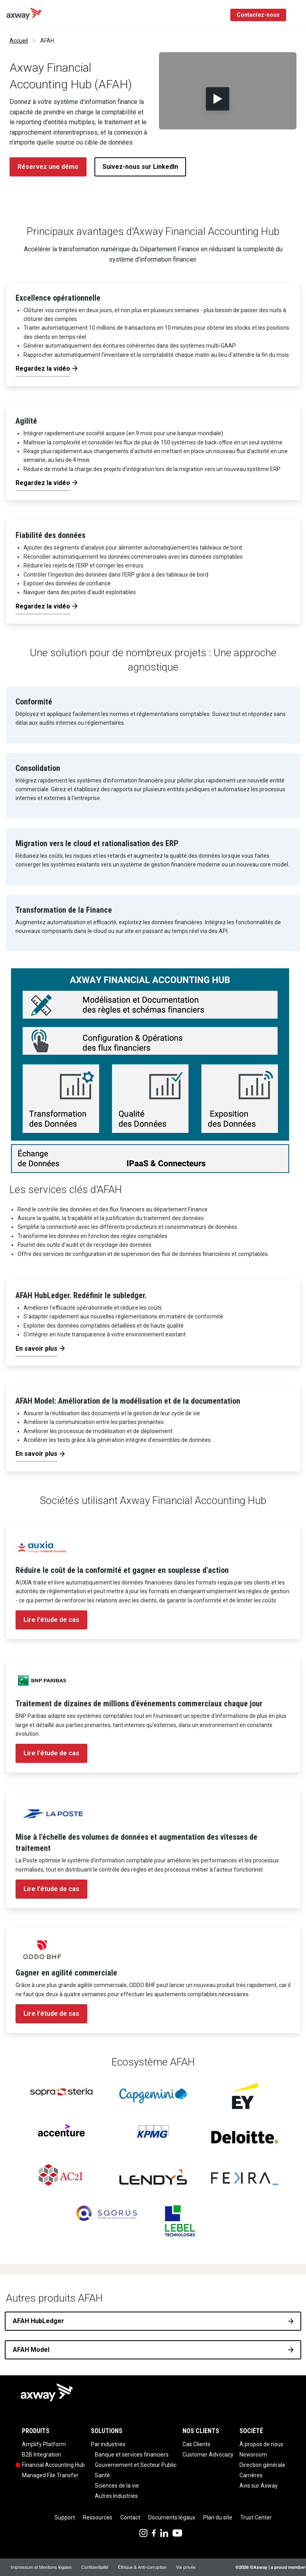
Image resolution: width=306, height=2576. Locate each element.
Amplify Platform (44, 2444)
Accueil (19, 40)
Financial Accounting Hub (53, 2465)
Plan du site (217, 2517)
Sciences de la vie (117, 2485)
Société (251, 2431)
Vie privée (186, 2567)
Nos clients (200, 2431)
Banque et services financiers (132, 2454)
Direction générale (262, 2465)
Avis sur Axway (258, 2485)
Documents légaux (171, 2517)
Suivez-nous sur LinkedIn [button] (140, 166)
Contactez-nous (258, 15)
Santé (102, 2475)
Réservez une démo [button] (48, 166)
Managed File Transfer (50, 2475)
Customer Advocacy (207, 2454)
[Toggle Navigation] (297, 15)
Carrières (251, 2475)
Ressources (97, 2517)
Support (65, 2517)
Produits (35, 2431)
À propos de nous (261, 2444)
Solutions (106, 2431)
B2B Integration (41, 2454)
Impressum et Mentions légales (41, 2567)
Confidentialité (94, 2567)
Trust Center (256, 2517)
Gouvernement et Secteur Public (136, 2465)
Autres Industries (116, 2496)
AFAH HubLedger (38, 2321)
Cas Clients (196, 2444)
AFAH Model (31, 2349)
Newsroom (253, 2454)
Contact (130, 2517)
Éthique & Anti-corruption (142, 2567)
